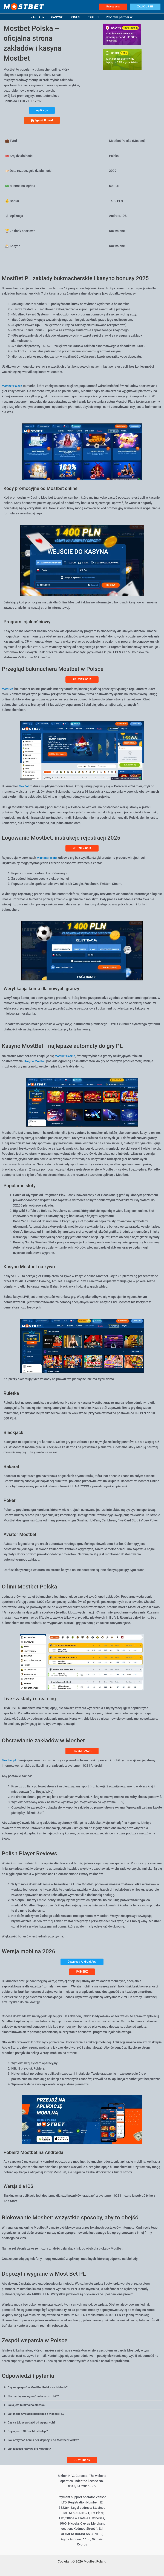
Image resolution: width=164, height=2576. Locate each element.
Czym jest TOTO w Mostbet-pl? (30, 2431)
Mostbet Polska (13, 386)
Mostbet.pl (9, 1760)
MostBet (8, 689)
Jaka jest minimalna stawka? (28, 2404)
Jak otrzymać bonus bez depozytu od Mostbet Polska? (47, 2439)
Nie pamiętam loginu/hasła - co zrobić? (36, 2396)
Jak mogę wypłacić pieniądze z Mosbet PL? (39, 2413)
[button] (113, 7)
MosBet (24, 786)
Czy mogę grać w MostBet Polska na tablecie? (40, 2387)
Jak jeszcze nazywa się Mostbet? (31, 2448)
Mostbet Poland (48, 857)
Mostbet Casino (66, 1056)
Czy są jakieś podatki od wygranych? (34, 2422)
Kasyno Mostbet (36, 1061)
